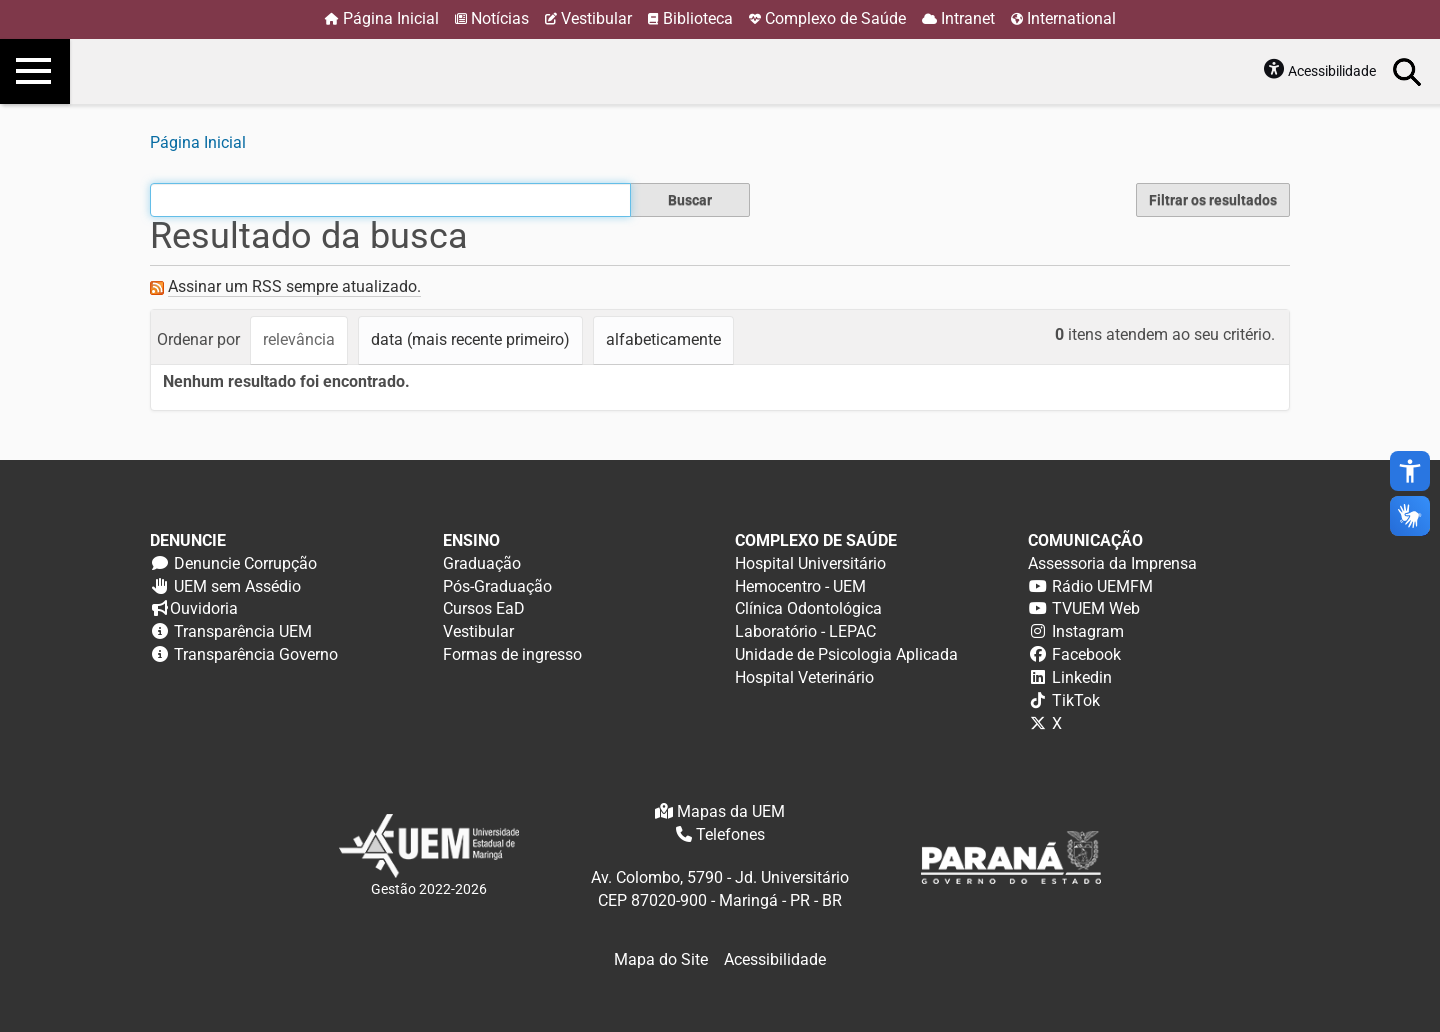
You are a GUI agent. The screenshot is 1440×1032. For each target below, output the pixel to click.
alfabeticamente (663, 339)
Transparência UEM (243, 631)
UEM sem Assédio (237, 586)
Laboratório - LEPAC (805, 631)
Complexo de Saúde (835, 18)
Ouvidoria (204, 608)
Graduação (482, 563)
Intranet (968, 18)
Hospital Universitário (810, 563)
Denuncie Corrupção (245, 563)
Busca (1408, 71)
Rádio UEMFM (1102, 586)
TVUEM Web (1096, 608)
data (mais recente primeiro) (470, 339)
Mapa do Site (661, 959)
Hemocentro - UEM (800, 586)
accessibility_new (1410, 471)
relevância (299, 339)
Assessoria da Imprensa (1112, 563)
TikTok (1076, 700)
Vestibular (596, 18)
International (1071, 18)
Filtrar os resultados (1213, 200)
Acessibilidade (1332, 71)
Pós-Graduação (497, 586)
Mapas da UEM (731, 811)
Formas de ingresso (512, 654)
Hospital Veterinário (804, 677)
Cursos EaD (484, 608)
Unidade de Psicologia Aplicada (846, 654)
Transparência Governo (256, 654)
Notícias (500, 18)
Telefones (730, 834)
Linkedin (1082, 677)
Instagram (1088, 631)
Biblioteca (698, 18)
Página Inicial (391, 18)
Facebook (1086, 654)
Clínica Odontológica (808, 608)
